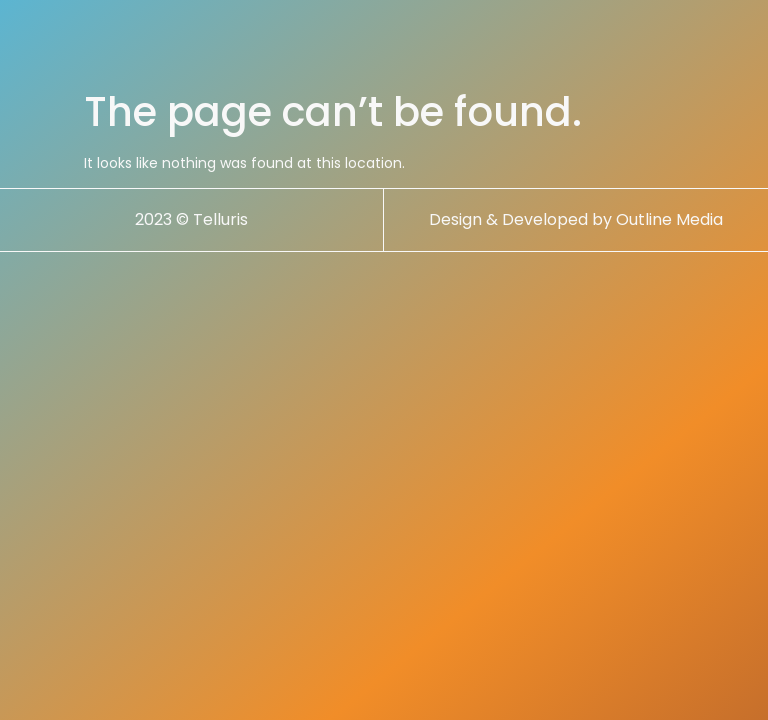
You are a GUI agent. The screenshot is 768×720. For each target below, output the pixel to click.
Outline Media (669, 219)
